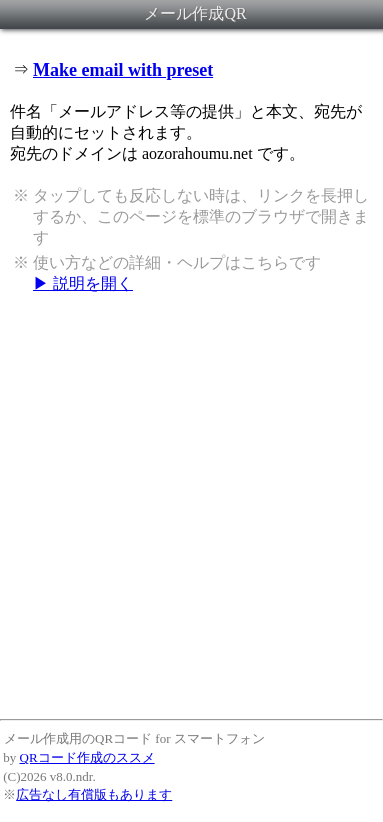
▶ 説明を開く (83, 283)
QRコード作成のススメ (87, 757)
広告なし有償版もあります (94, 794)
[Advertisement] (187, 505)
